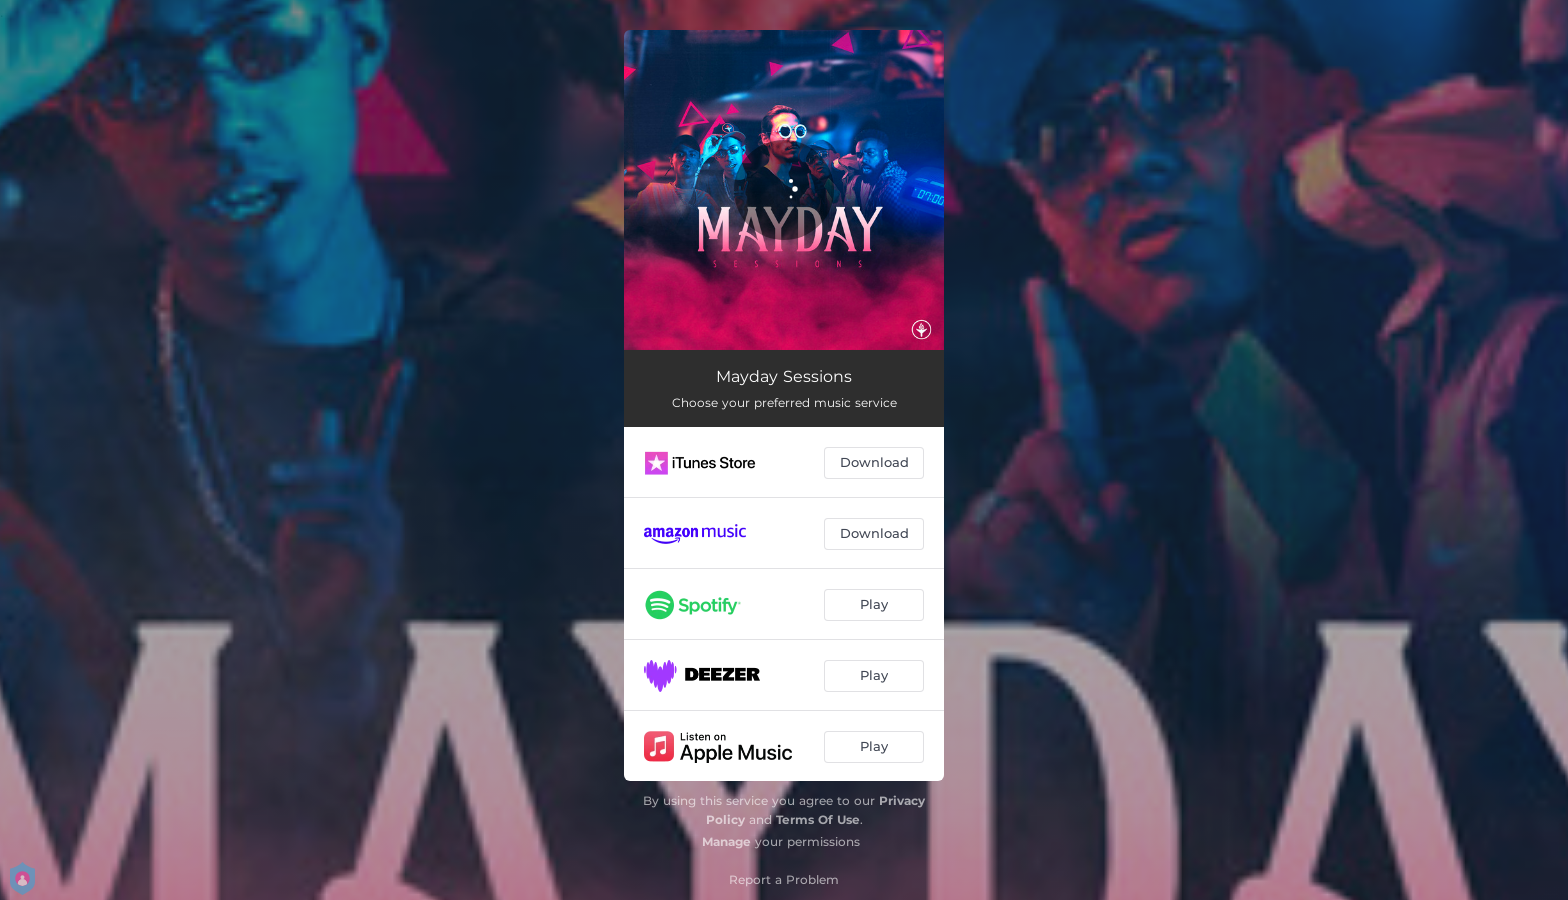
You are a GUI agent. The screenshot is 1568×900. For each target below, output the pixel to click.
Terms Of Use (818, 819)
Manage (726, 841)
